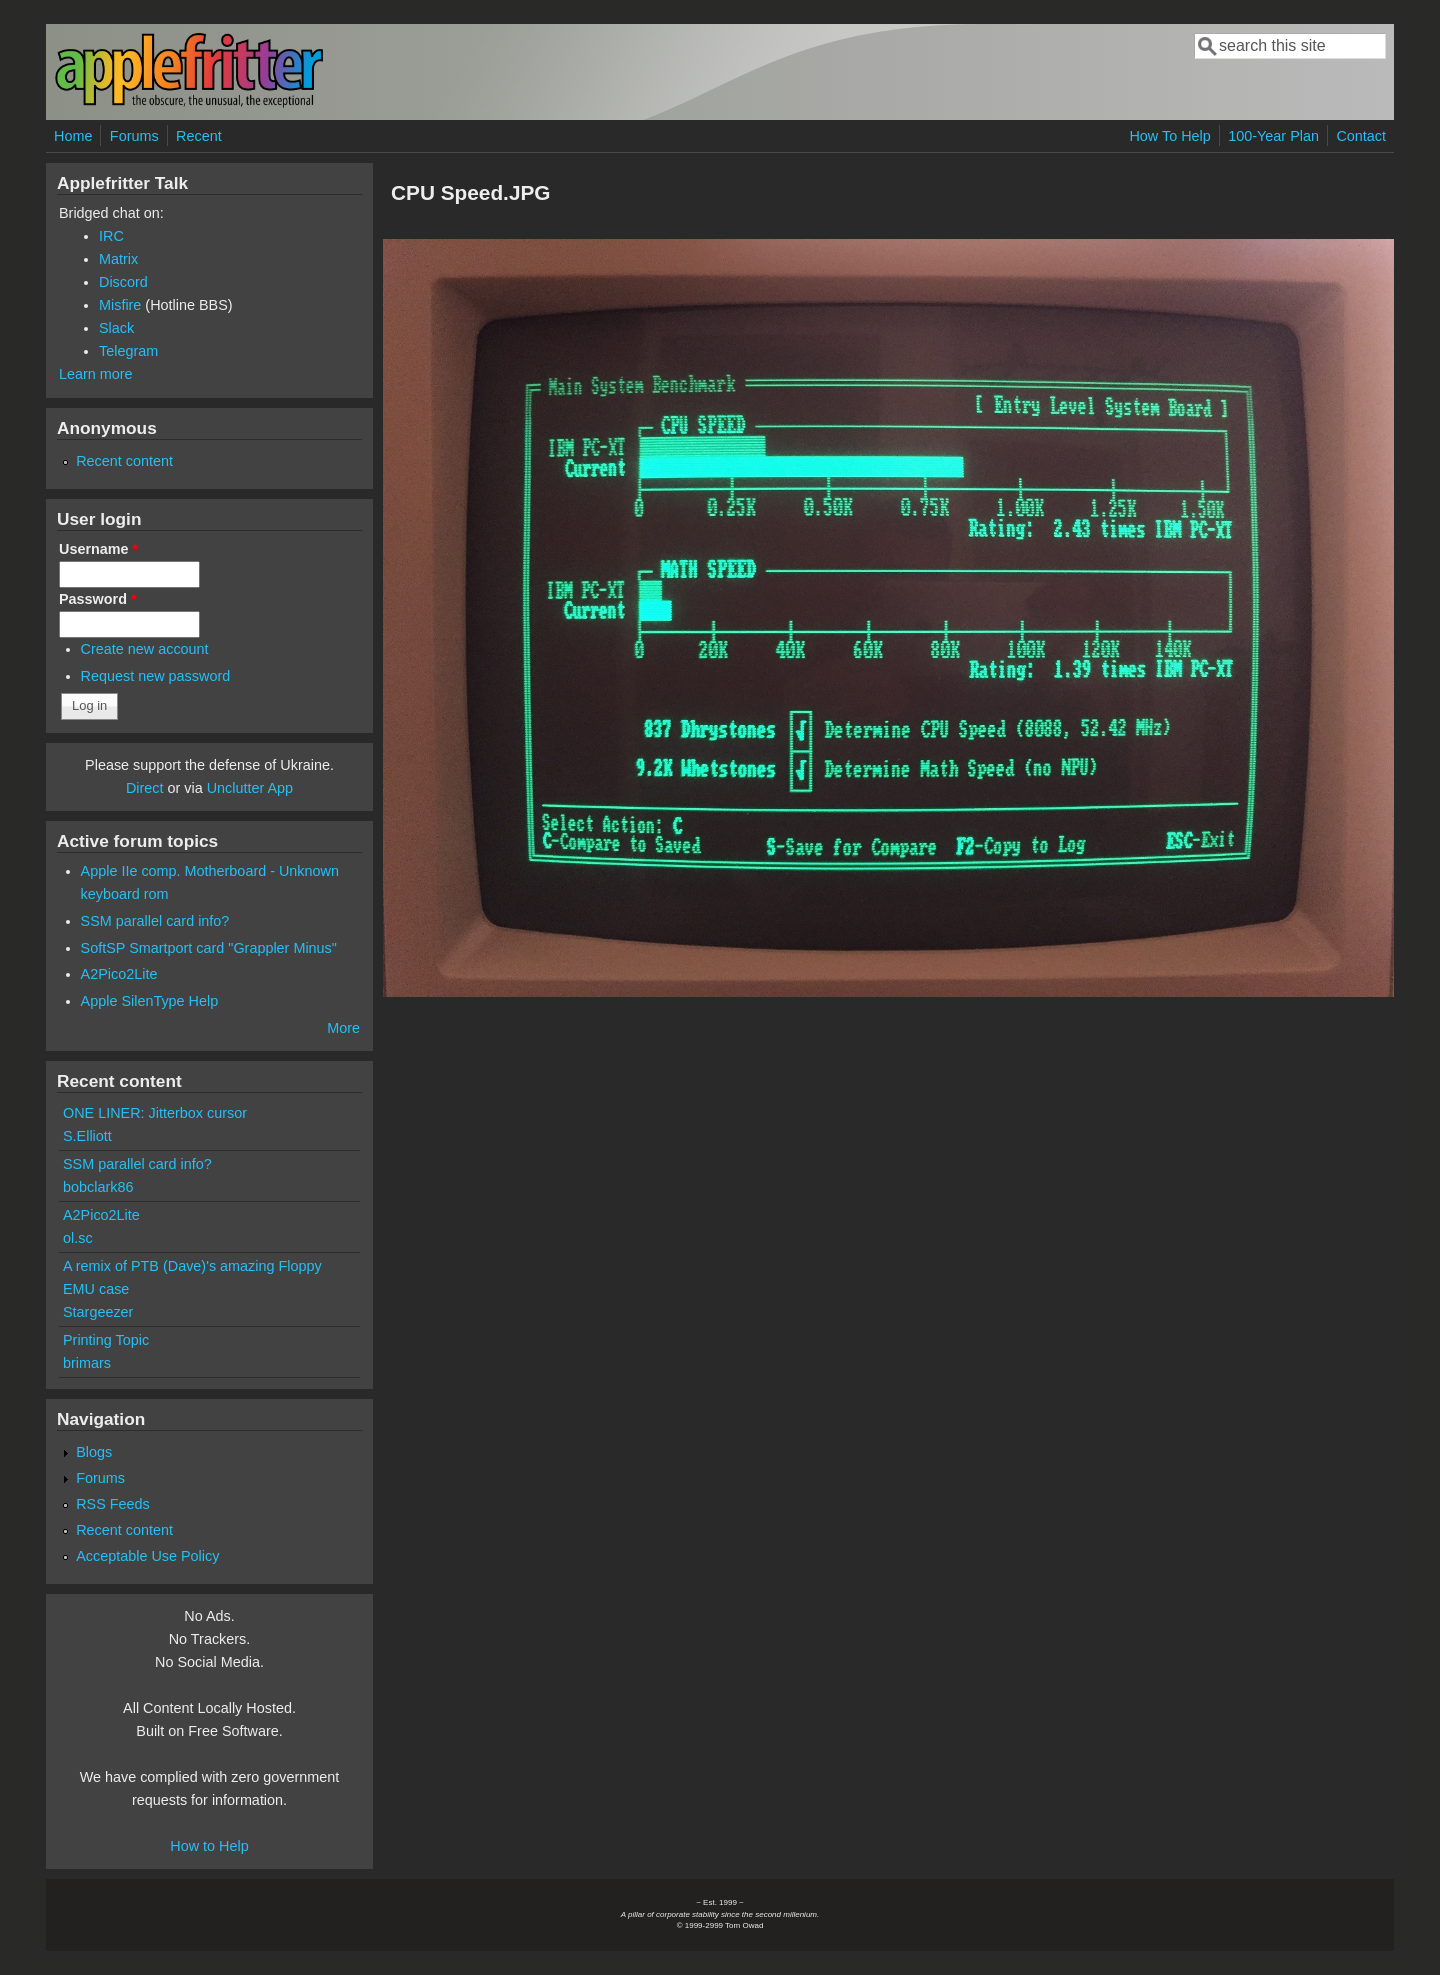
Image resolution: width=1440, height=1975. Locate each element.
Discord (123, 282)
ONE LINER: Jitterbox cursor (155, 1113)
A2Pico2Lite (119, 974)
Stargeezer (98, 1312)
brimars (87, 1363)
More (343, 1028)
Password (98, 599)
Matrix (118, 259)
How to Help (209, 1846)
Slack (116, 328)
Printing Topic (106, 1340)
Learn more (96, 374)
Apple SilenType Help (150, 1001)
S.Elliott (87, 1136)
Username (98, 549)
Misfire (120, 305)
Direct (145, 788)
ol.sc (78, 1238)
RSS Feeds (113, 1504)
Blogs (94, 1452)
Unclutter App (250, 788)
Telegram (128, 351)
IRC (111, 236)
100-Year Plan (1273, 136)
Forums (134, 136)
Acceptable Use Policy (147, 1556)
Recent (199, 136)
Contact (1361, 136)
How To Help (1169, 136)
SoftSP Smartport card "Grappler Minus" (209, 948)
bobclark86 (98, 1187)
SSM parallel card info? (155, 921)
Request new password (156, 676)
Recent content (124, 461)
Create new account (145, 649)
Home (73, 136)
